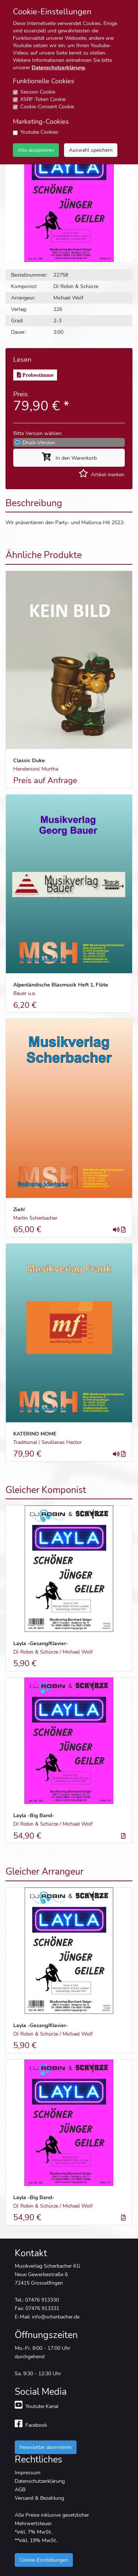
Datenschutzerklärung (58, 67)
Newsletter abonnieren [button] (46, 2447)
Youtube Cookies (39, 132)
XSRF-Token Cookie (43, 99)
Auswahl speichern (91, 150)
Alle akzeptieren (36, 150)
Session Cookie (37, 91)
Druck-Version (38, 442)
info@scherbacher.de (55, 2316)
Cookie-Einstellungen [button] (44, 2559)
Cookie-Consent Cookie (47, 106)
